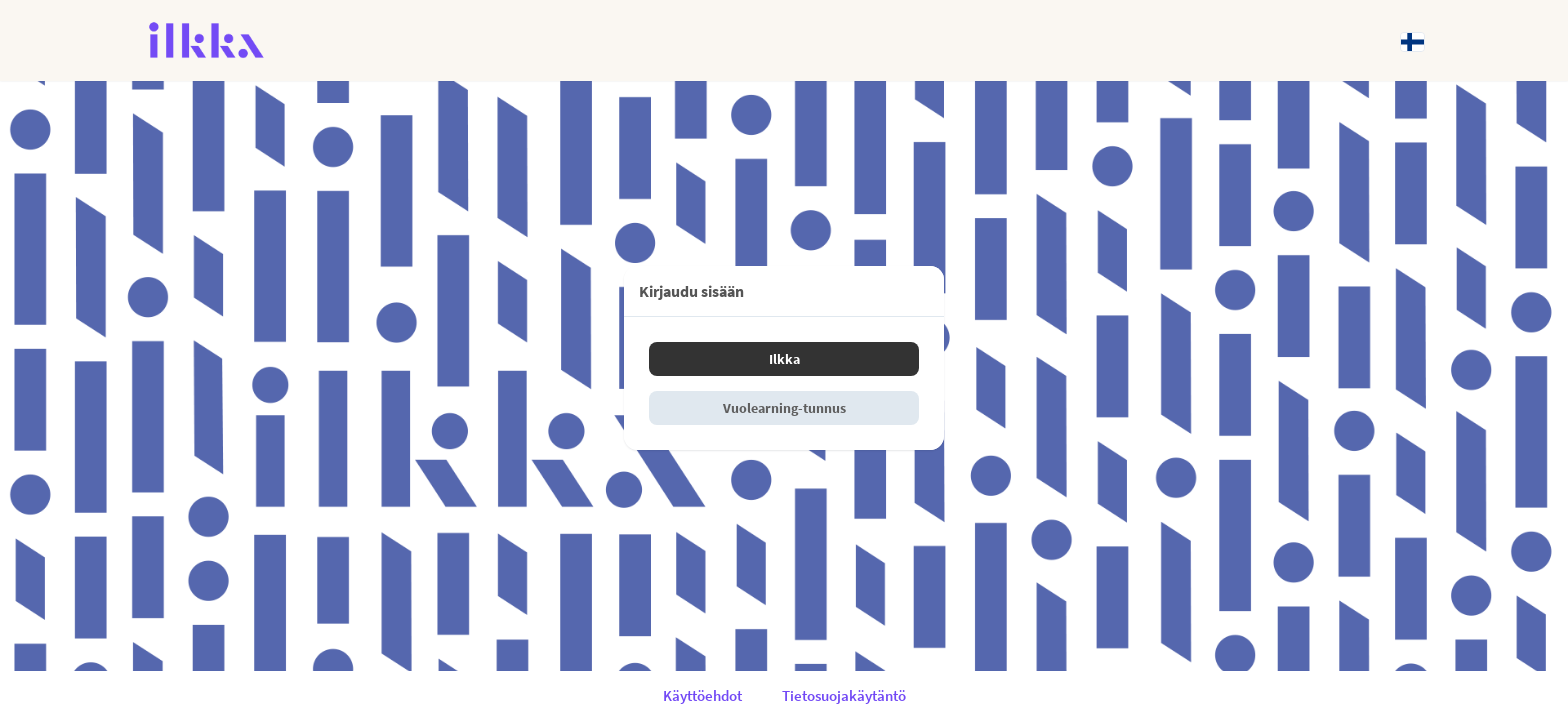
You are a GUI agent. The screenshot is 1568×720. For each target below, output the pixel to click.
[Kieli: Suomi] (1412, 41)
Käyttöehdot (702, 695)
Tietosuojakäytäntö (844, 695)
